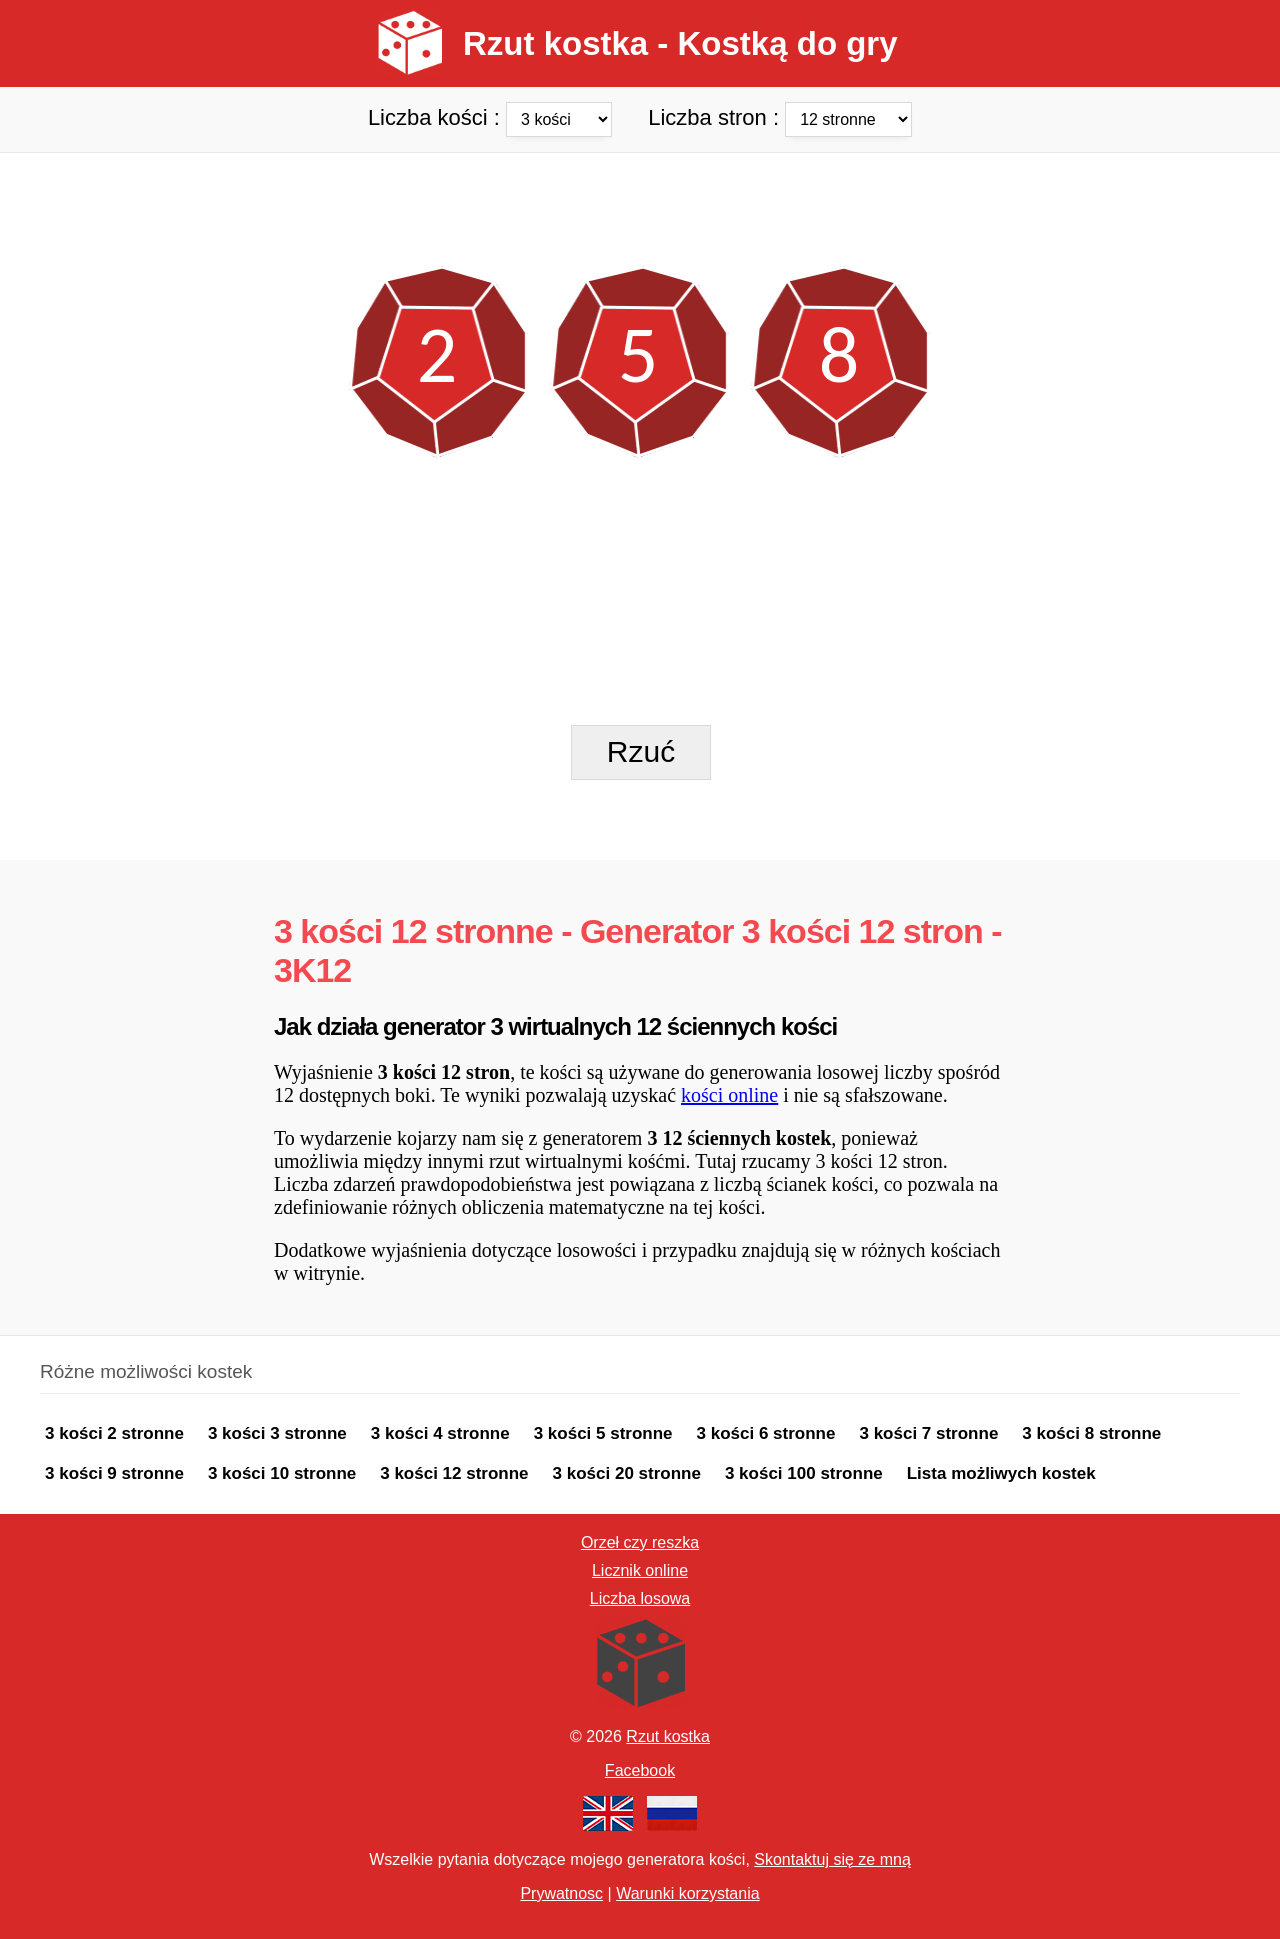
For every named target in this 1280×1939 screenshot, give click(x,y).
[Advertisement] (640, 198)
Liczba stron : (780, 117)
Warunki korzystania (687, 1893)
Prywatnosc (561, 1893)
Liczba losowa (640, 1598)
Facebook (640, 1770)
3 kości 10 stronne (282, 1473)
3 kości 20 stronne (627, 1473)
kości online (729, 1095)
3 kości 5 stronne (603, 1433)
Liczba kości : (493, 117)
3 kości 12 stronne (454, 1473)
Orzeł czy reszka (640, 1542)
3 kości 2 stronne (114, 1433)
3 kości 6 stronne (766, 1433)
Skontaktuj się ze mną (832, 1859)
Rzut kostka (668, 1736)
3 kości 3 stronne (277, 1433)
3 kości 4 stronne (440, 1433)
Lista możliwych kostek (1001, 1473)
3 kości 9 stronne (114, 1473)
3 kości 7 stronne (928, 1433)
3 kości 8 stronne (1091, 1433)
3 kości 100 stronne (804, 1473)
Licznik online (640, 1570)
